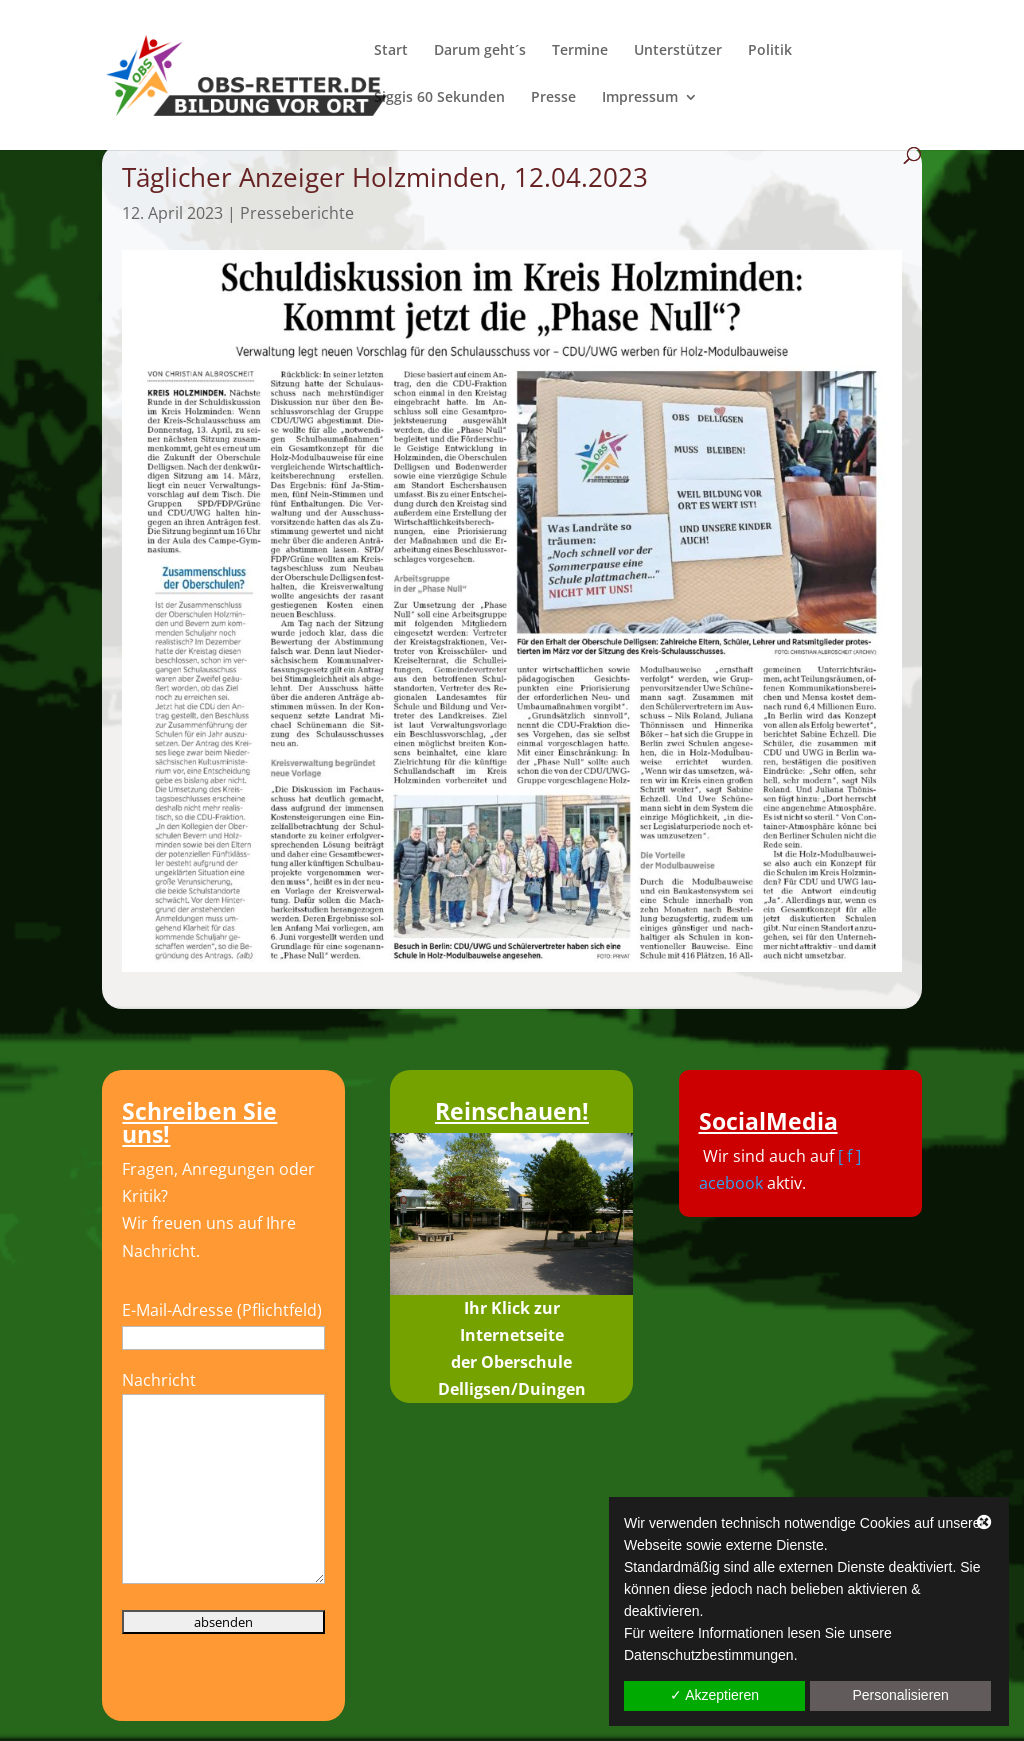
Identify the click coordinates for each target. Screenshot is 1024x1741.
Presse (553, 98)
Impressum (640, 98)
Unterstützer (678, 51)
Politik (770, 51)
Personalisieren (900, 1695)
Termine (580, 51)
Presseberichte (297, 213)
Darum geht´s (480, 51)
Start (391, 51)
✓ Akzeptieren (714, 1695)
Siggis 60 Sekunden (439, 98)
